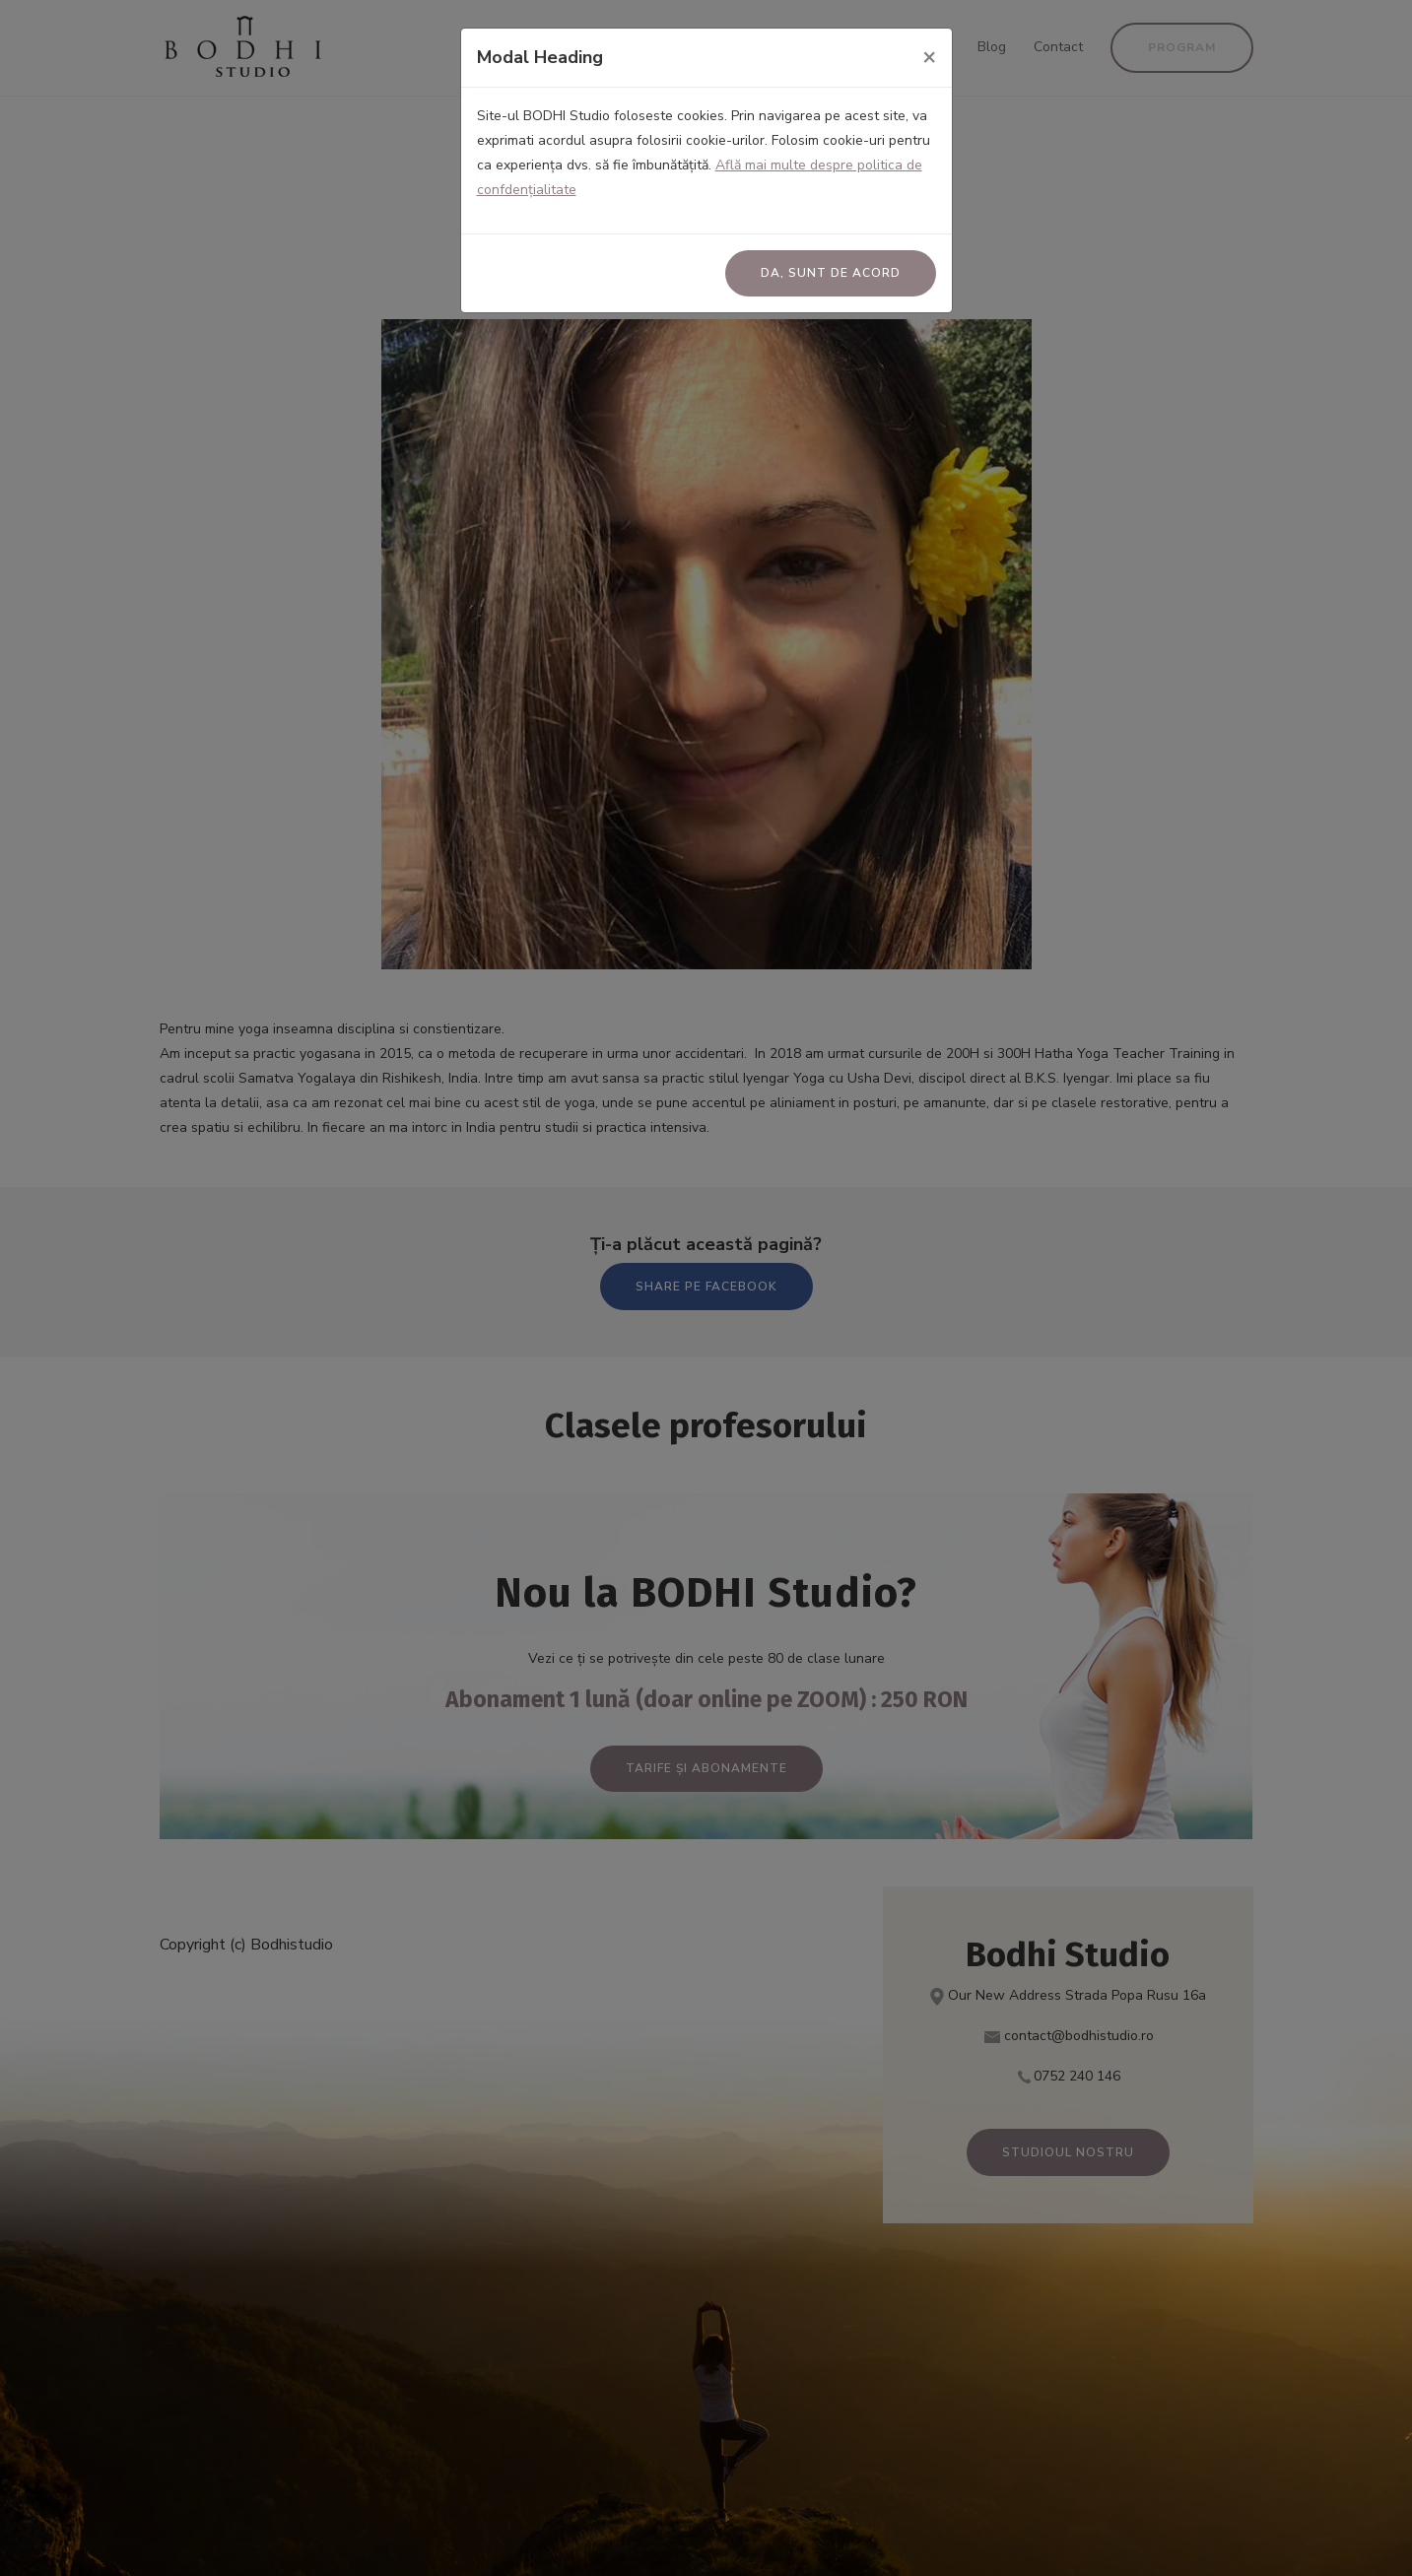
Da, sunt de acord (831, 273)
